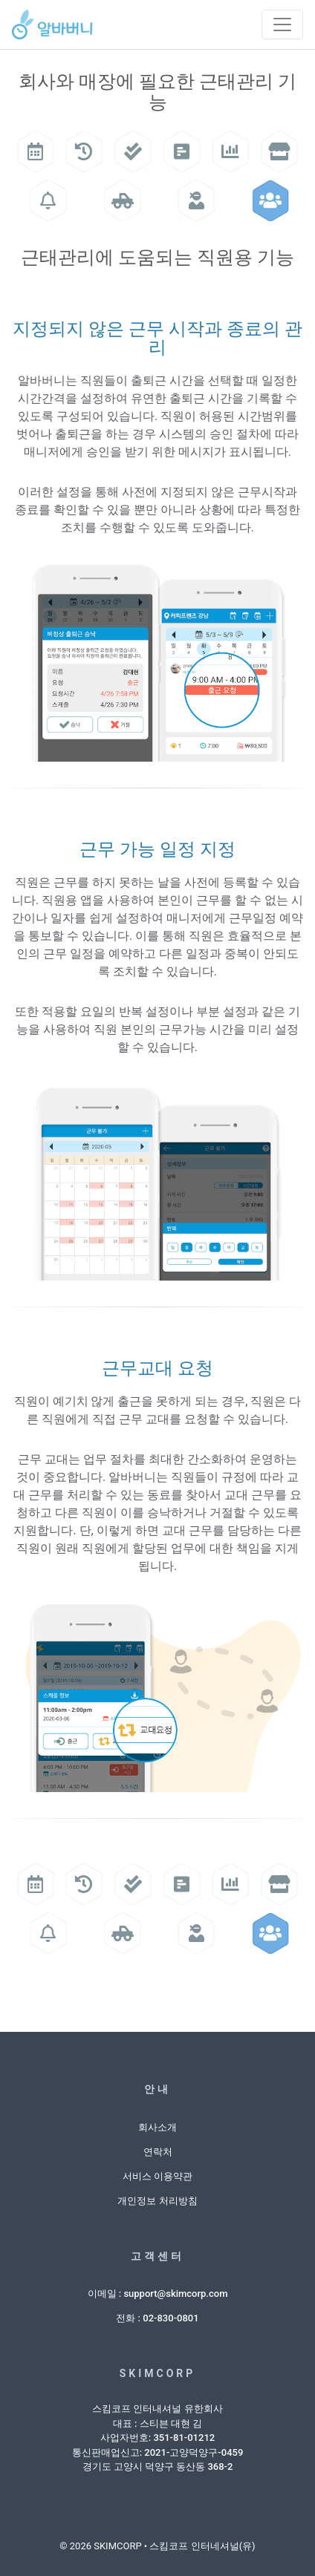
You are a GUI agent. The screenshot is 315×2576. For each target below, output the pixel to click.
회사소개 (157, 2127)
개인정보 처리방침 (157, 2200)
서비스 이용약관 (157, 2176)
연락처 (157, 2151)
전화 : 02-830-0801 (157, 2318)
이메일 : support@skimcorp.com (158, 2293)
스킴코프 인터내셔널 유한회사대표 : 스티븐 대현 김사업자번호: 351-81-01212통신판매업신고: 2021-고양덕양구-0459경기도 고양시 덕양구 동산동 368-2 (158, 2437)
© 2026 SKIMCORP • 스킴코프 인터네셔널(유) (157, 2546)
